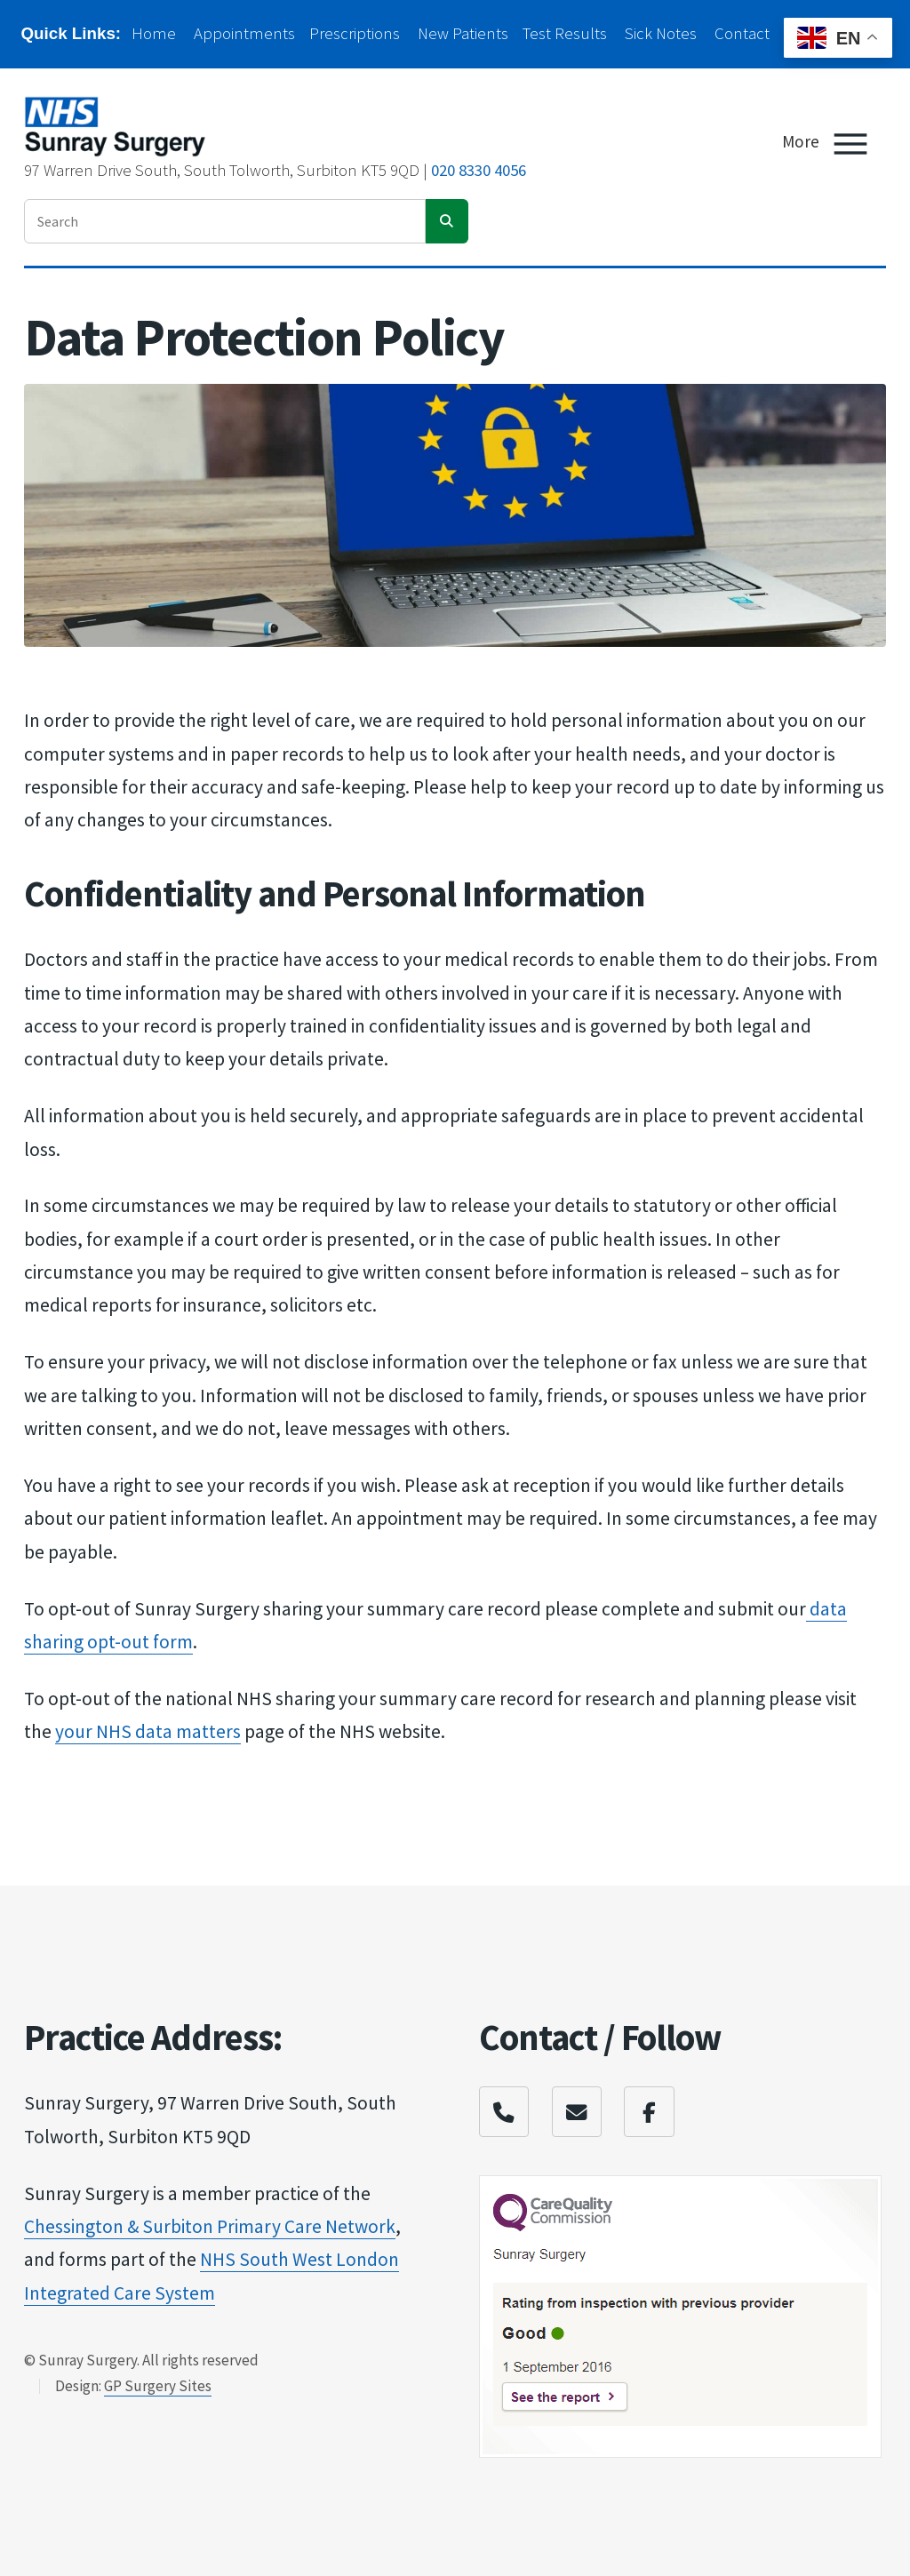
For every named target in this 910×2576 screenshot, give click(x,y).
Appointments (244, 33)
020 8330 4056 (478, 170)
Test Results (565, 33)
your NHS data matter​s (148, 1731)
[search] (447, 221)
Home (154, 33)
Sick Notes (661, 33)
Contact (742, 33)
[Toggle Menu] (850, 144)
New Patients (463, 33)
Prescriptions (354, 33)
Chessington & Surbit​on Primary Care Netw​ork (209, 2226)
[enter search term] (225, 221)
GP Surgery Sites (158, 2386)
